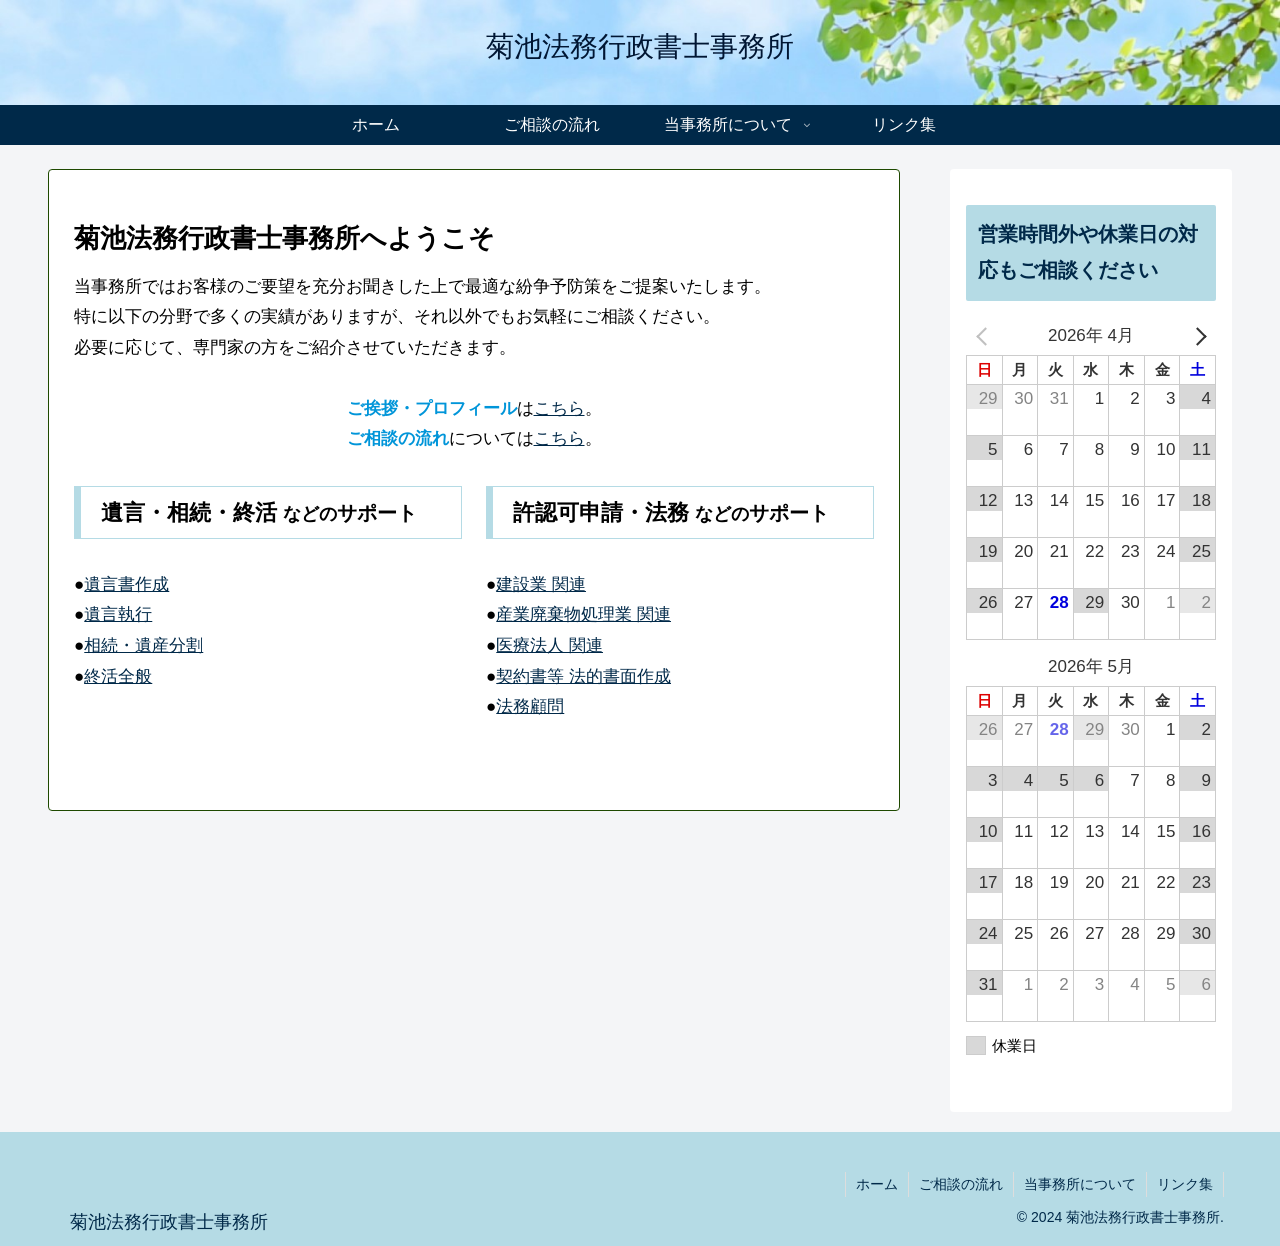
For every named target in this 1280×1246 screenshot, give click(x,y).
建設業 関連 (541, 584)
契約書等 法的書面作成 (583, 676)
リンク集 (1185, 1184)
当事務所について (1080, 1184)
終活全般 (118, 676)
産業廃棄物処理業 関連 (583, 614)
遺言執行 (118, 614)
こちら (559, 408)
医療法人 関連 (549, 645)
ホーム (877, 1184)
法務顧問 (530, 706)
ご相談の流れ (961, 1184)
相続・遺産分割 (143, 645)
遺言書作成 (126, 584)
